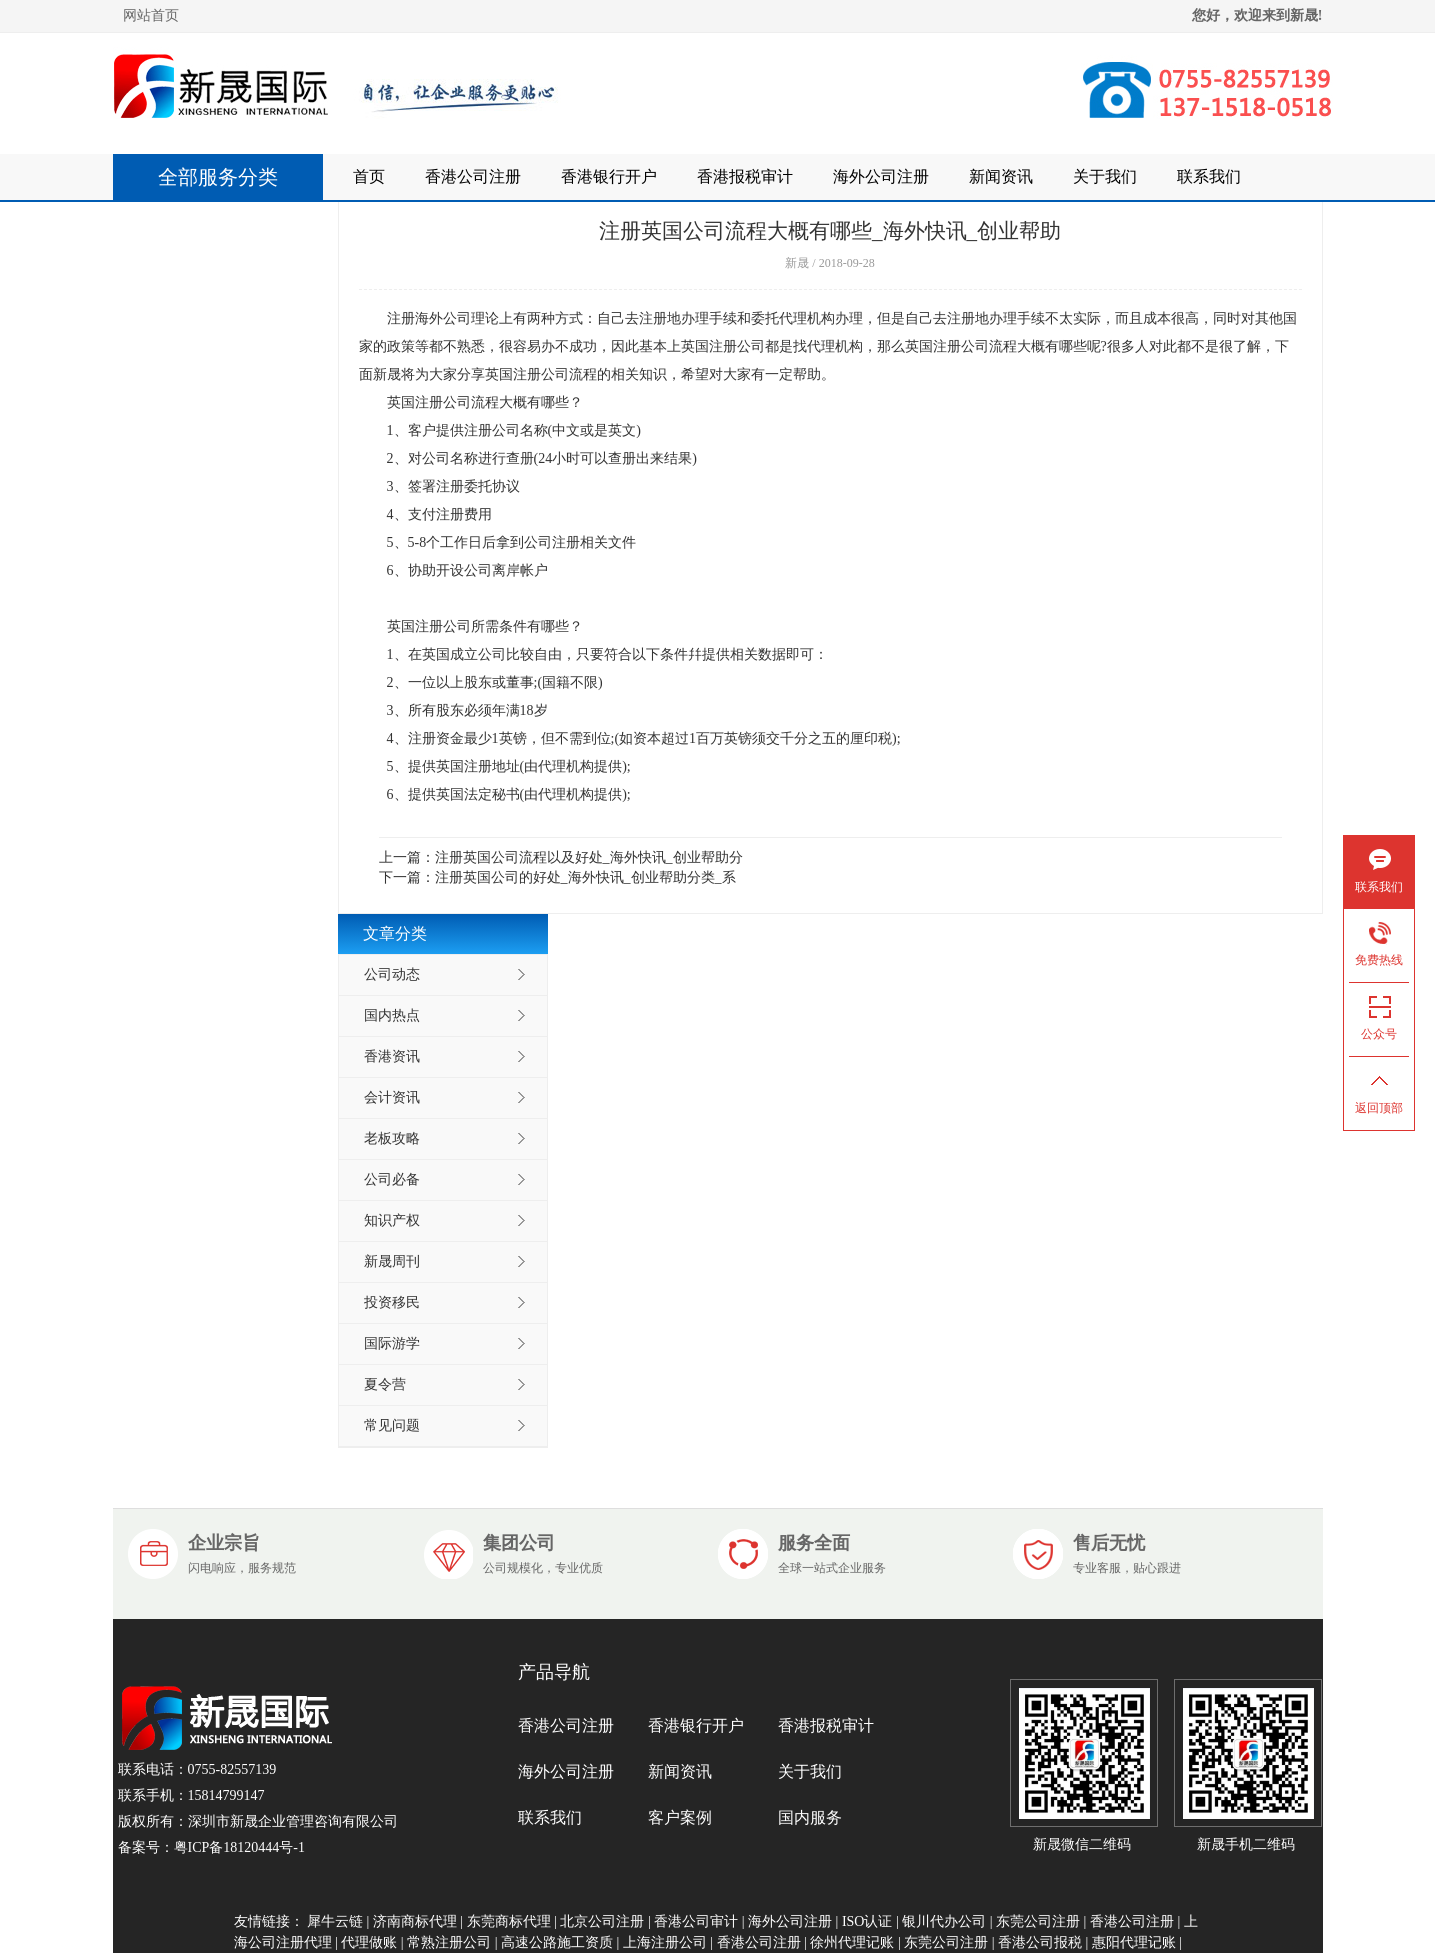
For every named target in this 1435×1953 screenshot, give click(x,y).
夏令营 (385, 1384)
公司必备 (392, 1179)
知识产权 (392, 1220)
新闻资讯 (1001, 176)
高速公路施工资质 (557, 1942)
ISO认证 (867, 1921)
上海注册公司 (665, 1942)
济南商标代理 (415, 1921)
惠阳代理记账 (1134, 1942)
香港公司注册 (473, 176)
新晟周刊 (392, 1261)
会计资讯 (392, 1097)
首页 (369, 176)
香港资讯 (392, 1056)
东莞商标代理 (509, 1921)
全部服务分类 (228, 177)
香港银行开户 (609, 176)
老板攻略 (392, 1138)
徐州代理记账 (852, 1942)
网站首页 (151, 15)
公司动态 (392, 974)
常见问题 (392, 1425)
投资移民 (392, 1302)
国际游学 (392, 1343)
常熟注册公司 (449, 1942)
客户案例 (680, 1817)
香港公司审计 (696, 1921)
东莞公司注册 (1038, 1921)
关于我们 (1105, 176)
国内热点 (392, 1015)
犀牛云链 (335, 1921)
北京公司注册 (602, 1921)
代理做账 (369, 1942)
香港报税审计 (745, 176)
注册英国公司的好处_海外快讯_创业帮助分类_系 (585, 877)
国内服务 (810, 1817)
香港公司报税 (1040, 1942)
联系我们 (1209, 176)
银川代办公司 (944, 1921)
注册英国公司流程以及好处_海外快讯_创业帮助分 (589, 857)
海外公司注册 (881, 176)
